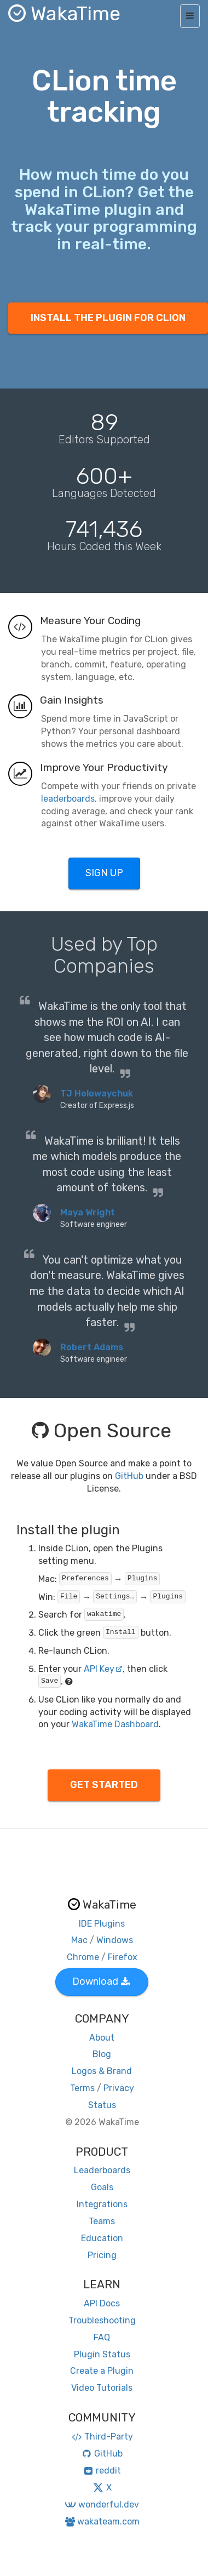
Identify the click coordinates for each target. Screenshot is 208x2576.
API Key (103, 1669)
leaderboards (68, 798)
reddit (102, 2470)
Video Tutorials (101, 2388)
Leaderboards (102, 2170)
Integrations (102, 2204)
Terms (82, 2088)
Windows (114, 1940)
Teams (102, 2221)
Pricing (102, 2255)
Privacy (118, 2088)
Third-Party (102, 2436)
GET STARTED (104, 1785)
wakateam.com (102, 2521)
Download (101, 1981)
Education (102, 2238)
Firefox (122, 1957)
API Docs (102, 2303)
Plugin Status (102, 2354)
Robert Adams (91, 1347)
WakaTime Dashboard (115, 1724)
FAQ (102, 2337)
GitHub (129, 1476)
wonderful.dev (101, 2504)
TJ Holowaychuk (96, 1093)
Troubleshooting (102, 2320)
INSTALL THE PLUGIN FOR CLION (108, 318)
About (101, 2037)
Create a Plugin (102, 2371)
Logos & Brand (102, 2071)
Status (102, 2105)
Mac (79, 1940)
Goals (102, 2187)
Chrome (83, 1957)
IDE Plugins (102, 1923)
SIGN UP (104, 873)
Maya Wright (87, 1212)
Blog (102, 2054)
